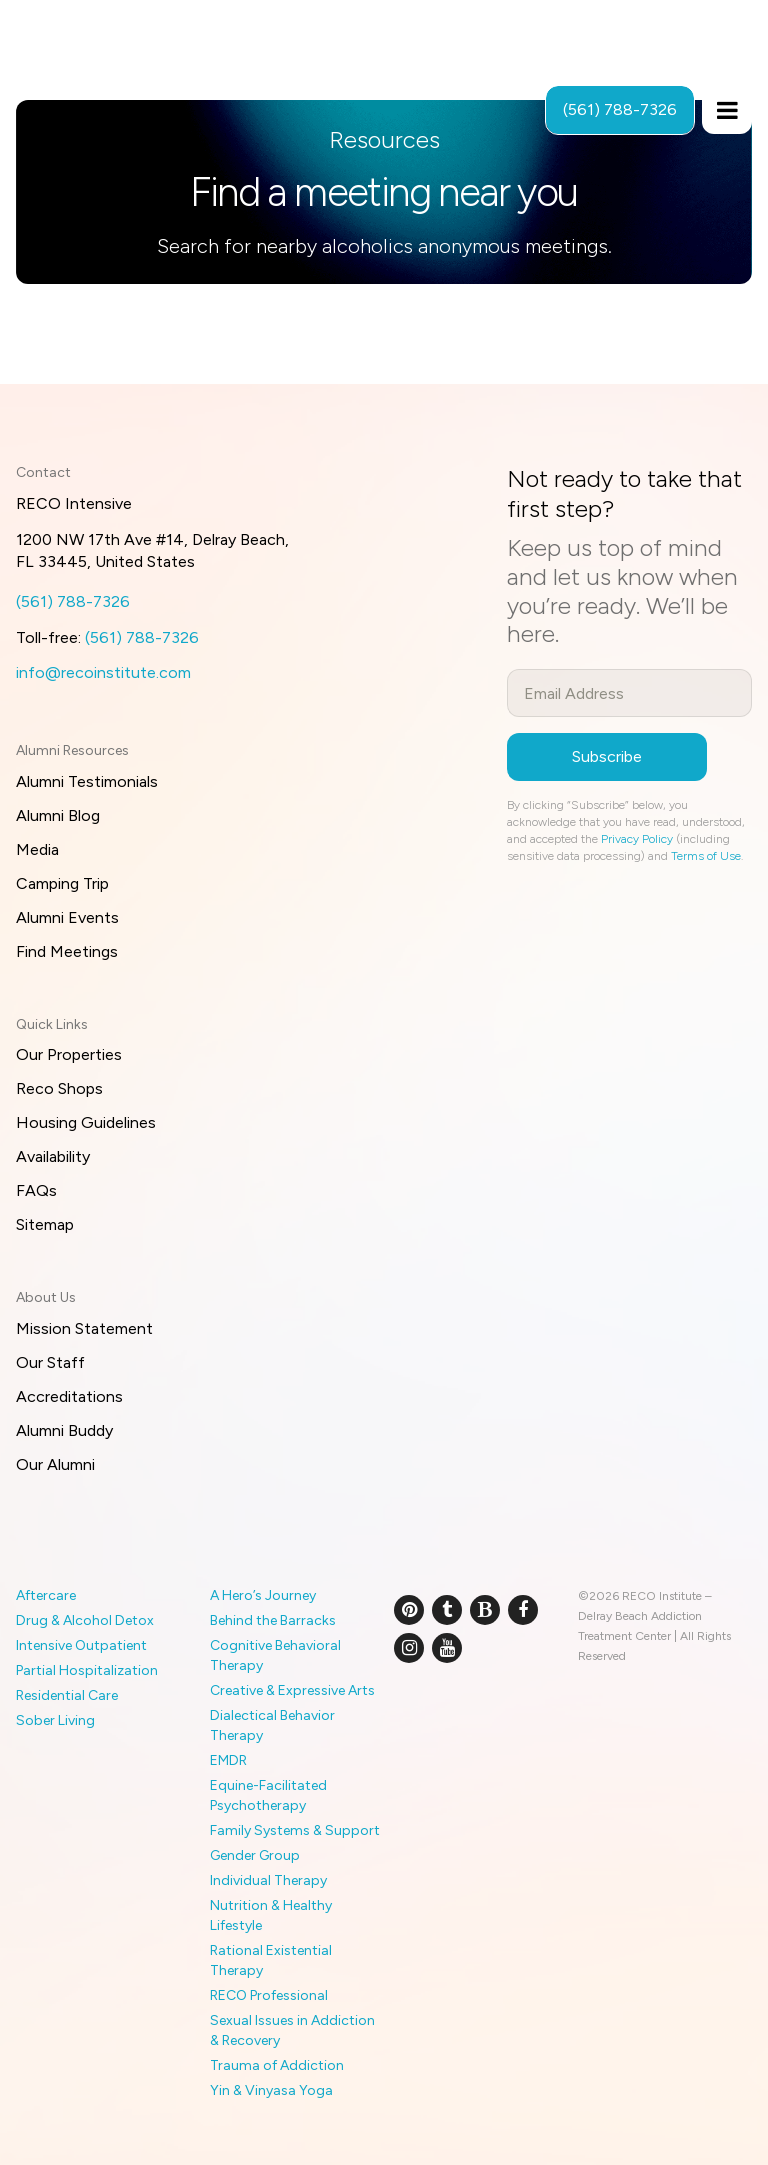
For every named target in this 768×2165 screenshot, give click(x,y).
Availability (53, 1156)
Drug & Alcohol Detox (85, 1620)
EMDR (228, 1760)
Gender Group (255, 1855)
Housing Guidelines (86, 1122)
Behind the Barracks (273, 1620)
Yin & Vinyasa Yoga (271, 2090)
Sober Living (55, 1720)
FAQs (36, 1190)
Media (37, 849)
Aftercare (46, 1595)
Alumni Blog (58, 815)
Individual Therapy (268, 1880)
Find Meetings (67, 951)
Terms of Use (706, 856)
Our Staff (50, 1362)
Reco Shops (59, 1088)
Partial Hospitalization (87, 1670)
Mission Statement (84, 1328)
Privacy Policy (637, 839)
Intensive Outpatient (81, 1645)
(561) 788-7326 (73, 601)
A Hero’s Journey (263, 1595)
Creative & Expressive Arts (292, 1690)
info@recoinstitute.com (103, 672)
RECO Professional (269, 1995)
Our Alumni (55, 1464)
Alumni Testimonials (87, 781)
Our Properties (69, 1054)
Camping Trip (62, 883)
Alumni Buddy (64, 1430)
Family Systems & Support (295, 1830)
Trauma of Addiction (277, 2065)
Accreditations (69, 1396)
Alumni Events (67, 917)
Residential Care (67, 1695)
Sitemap (45, 1224)
